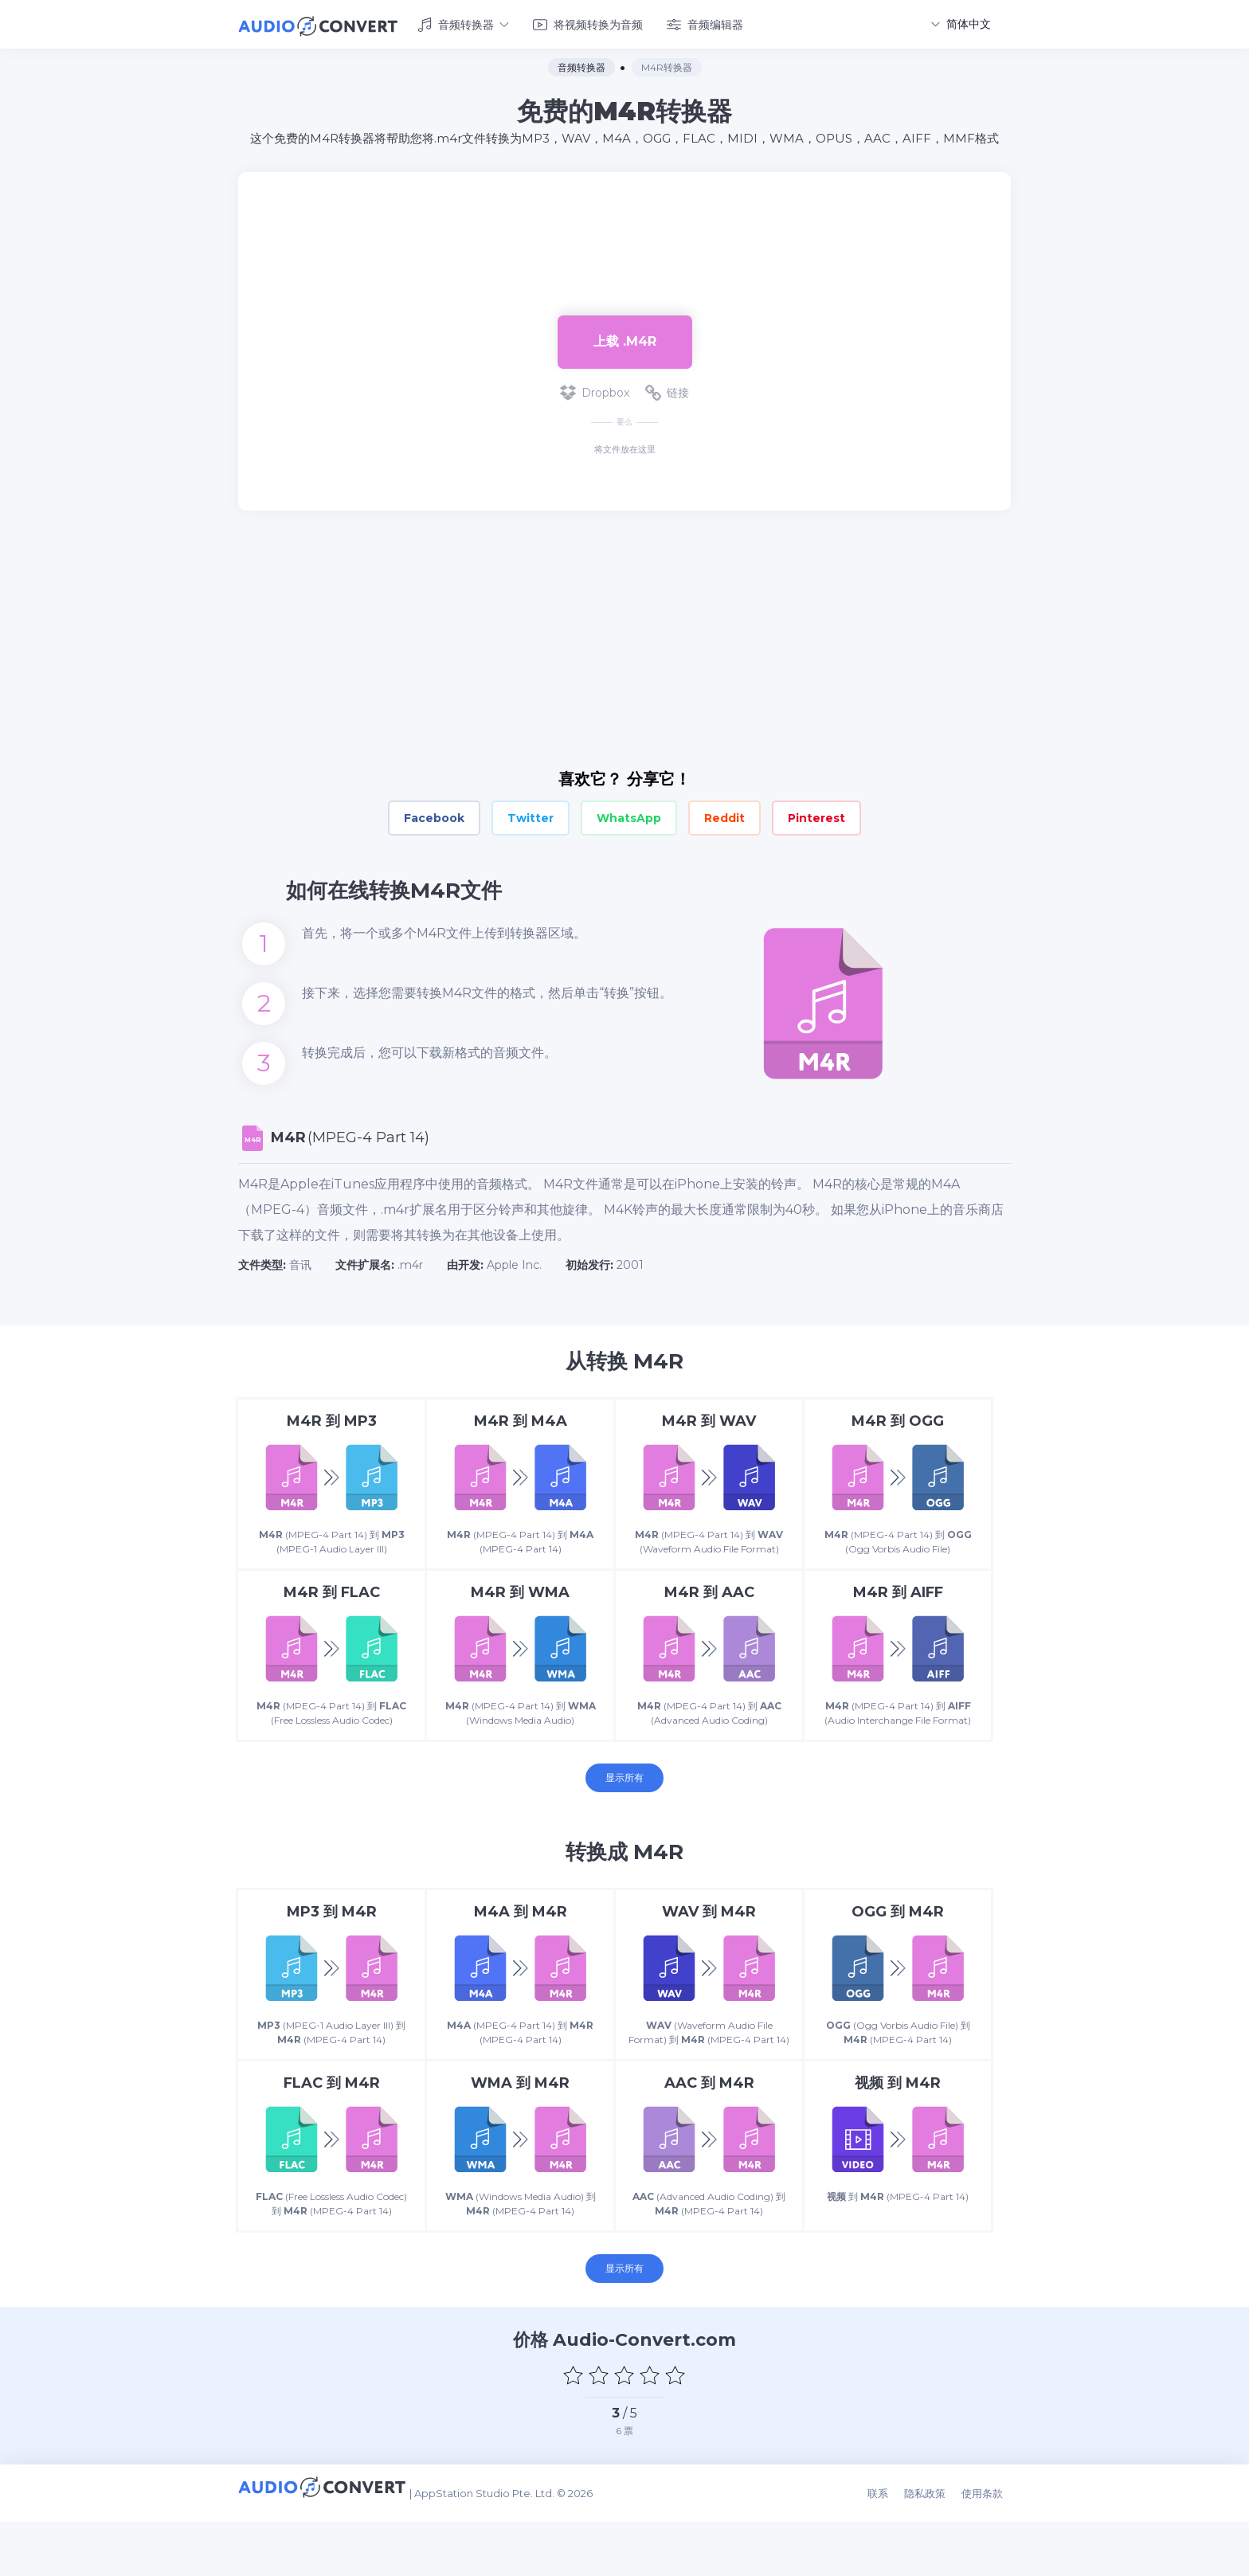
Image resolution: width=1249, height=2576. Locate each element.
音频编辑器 (705, 22)
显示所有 (624, 1809)
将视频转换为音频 (588, 22)
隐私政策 (936, 2553)
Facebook (434, 814)
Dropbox (594, 389)
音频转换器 (463, 22)
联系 (893, 2553)
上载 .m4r (624, 337)
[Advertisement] (624, 220)
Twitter (530, 814)
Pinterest (816, 814)
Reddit (724, 814)
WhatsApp (629, 814)
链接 (667, 389)
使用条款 (990, 2553)
